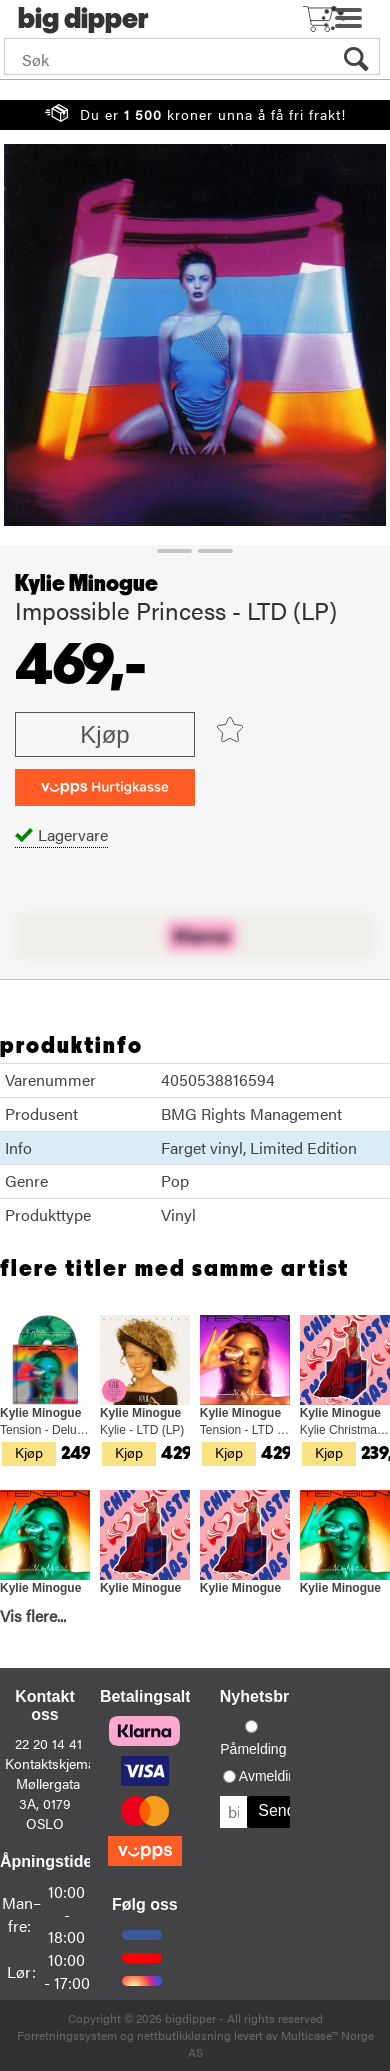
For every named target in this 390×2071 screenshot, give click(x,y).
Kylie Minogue (86, 584)
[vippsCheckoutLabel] (105, 787)
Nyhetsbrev (263, 1696)
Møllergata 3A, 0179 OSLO (48, 1803)
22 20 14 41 (48, 1743)
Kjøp (104, 734)
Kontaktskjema (50, 1763)
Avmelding (271, 1776)
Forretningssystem (67, 2035)
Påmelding (253, 1749)
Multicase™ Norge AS (281, 2043)
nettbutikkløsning (184, 2035)
